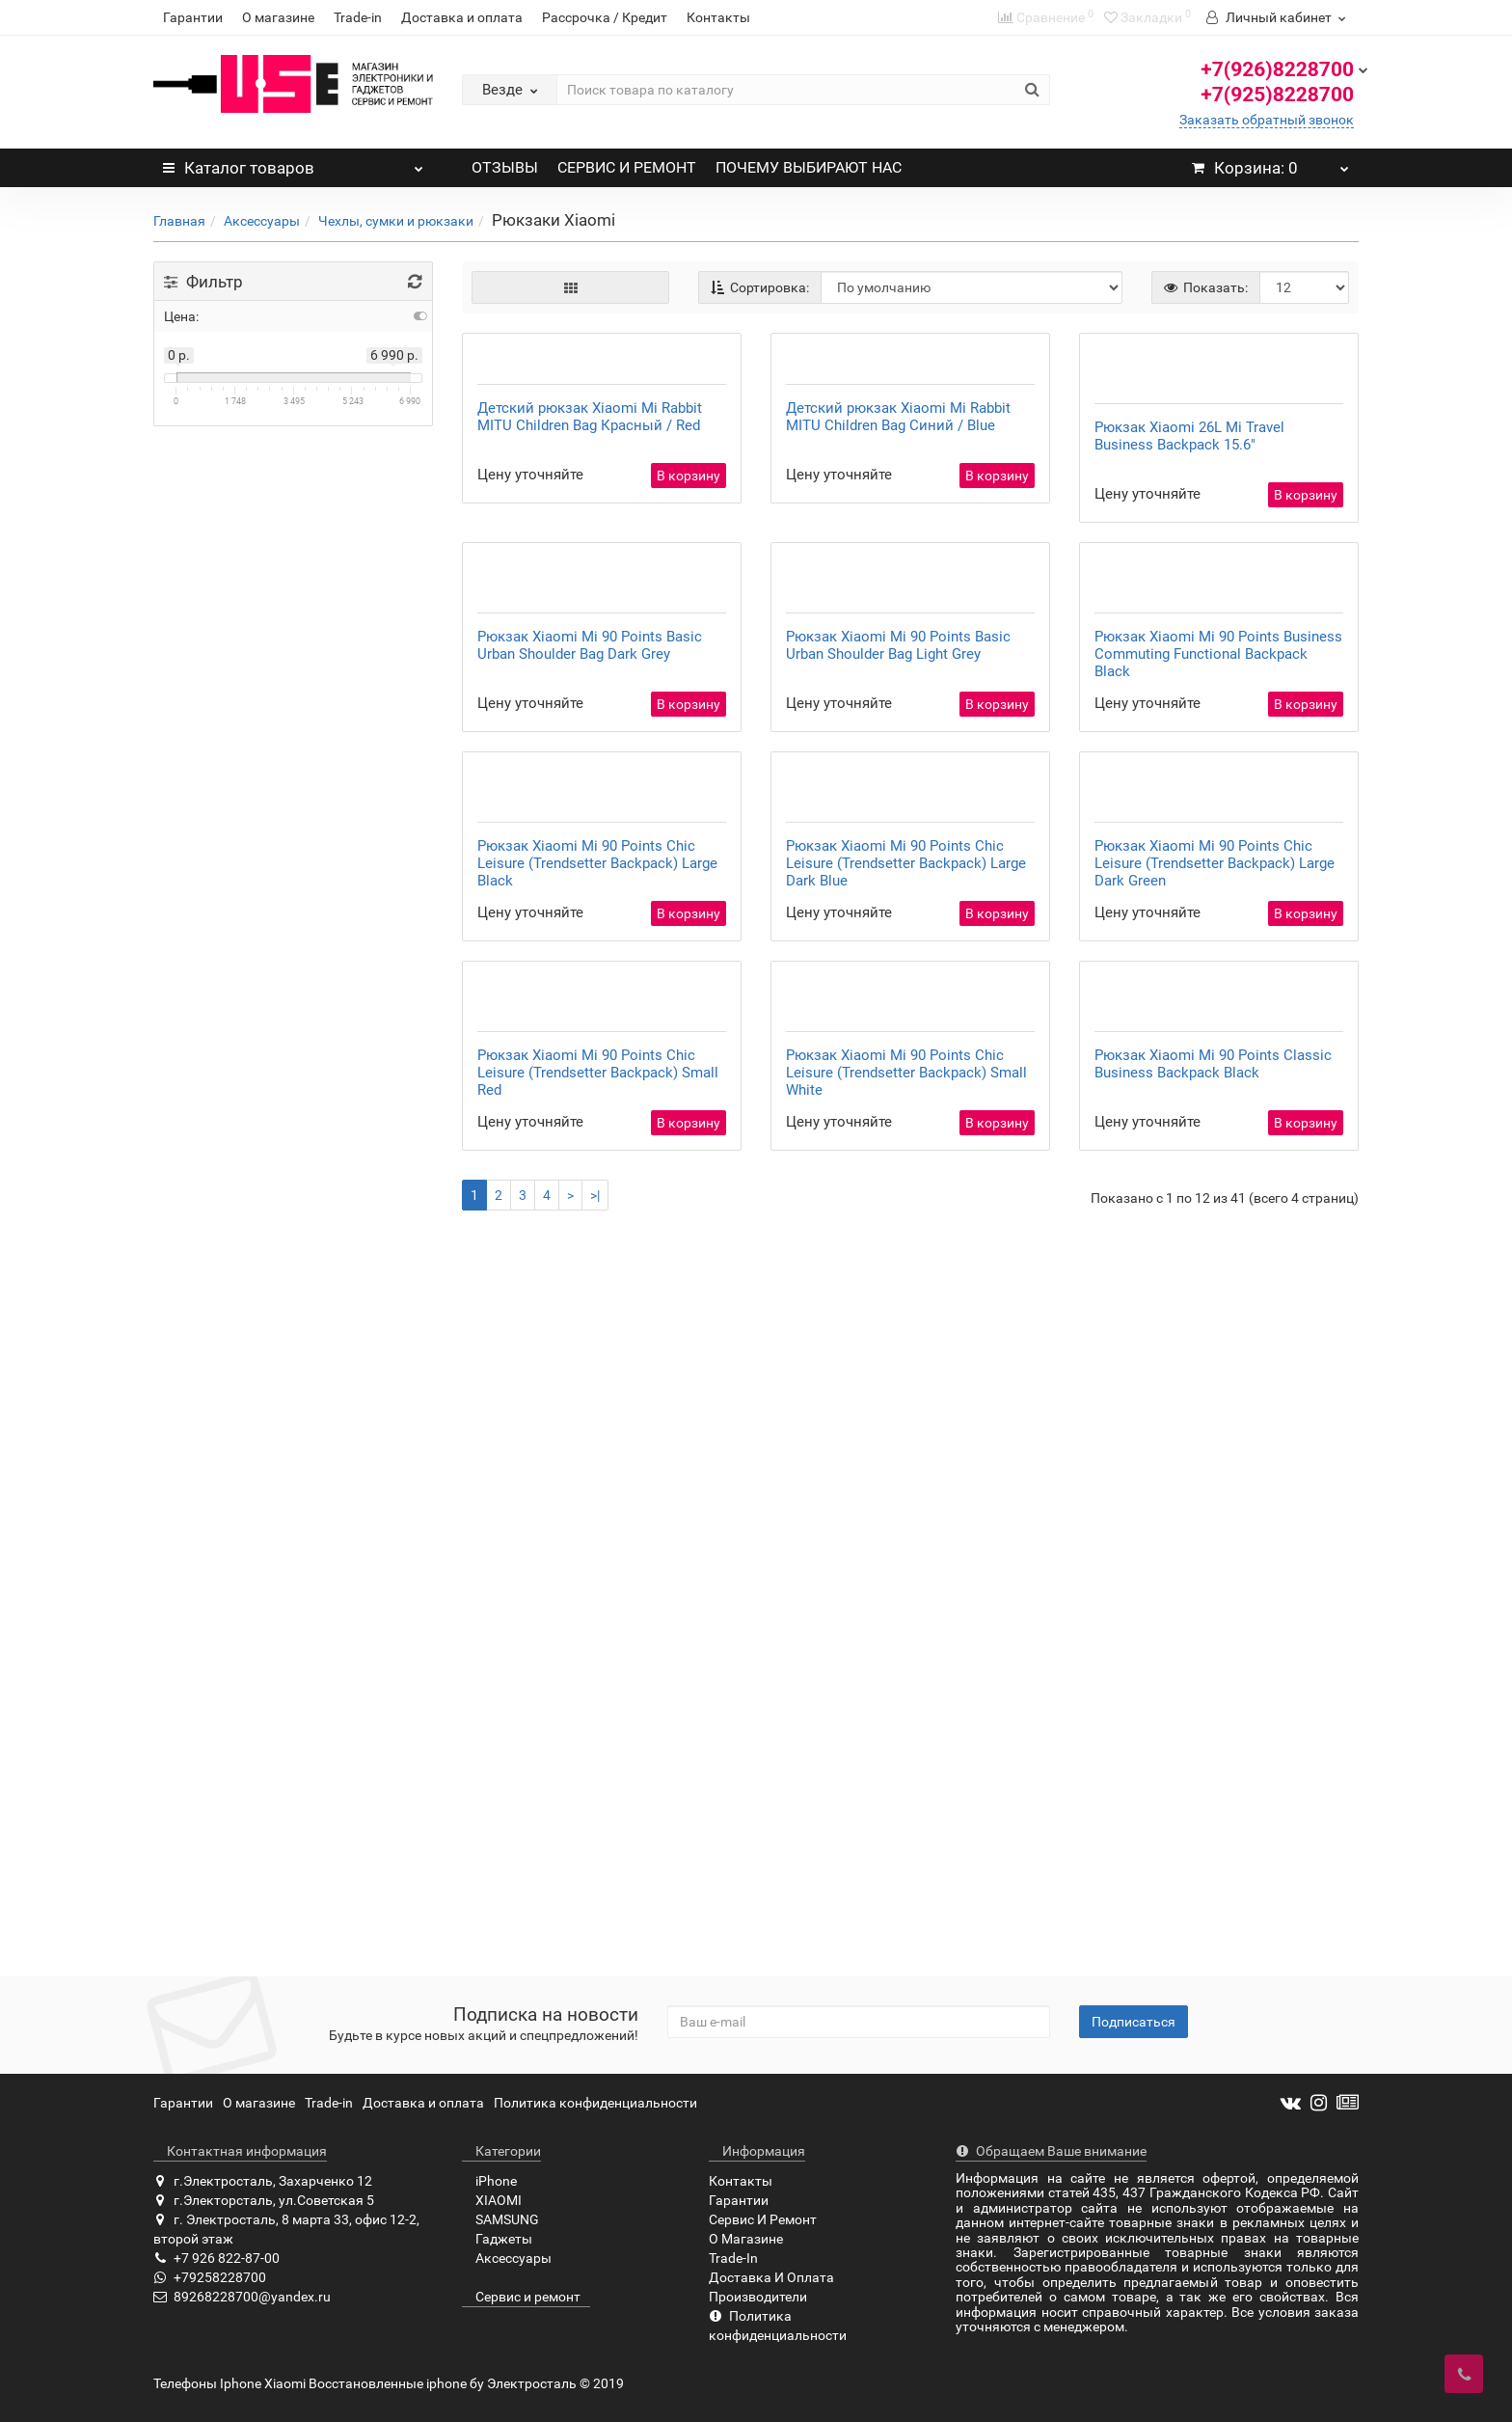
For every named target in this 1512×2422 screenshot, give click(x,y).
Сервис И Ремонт (763, 2219)
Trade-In (733, 2258)
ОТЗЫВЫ (505, 167)
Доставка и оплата (462, 17)
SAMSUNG (500, 2219)
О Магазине (746, 2238)
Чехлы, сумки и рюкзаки (395, 221)
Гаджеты (497, 2238)
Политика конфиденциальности (595, 2102)
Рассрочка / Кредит (604, 17)
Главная (179, 221)
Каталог (293, 163)
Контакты (718, 17)
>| (595, 1920)
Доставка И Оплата (771, 2277)
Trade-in (358, 17)
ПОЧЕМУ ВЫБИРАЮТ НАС (809, 167)
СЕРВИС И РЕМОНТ (626, 167)
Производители (758, 2296)
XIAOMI (492, 2200)
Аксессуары (262, 221)
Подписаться (1133, 2021)
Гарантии (193, 17)
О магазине (278, 17)
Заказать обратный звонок (1266, 119)
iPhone (489, 2181)
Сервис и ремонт (521, 2296)
